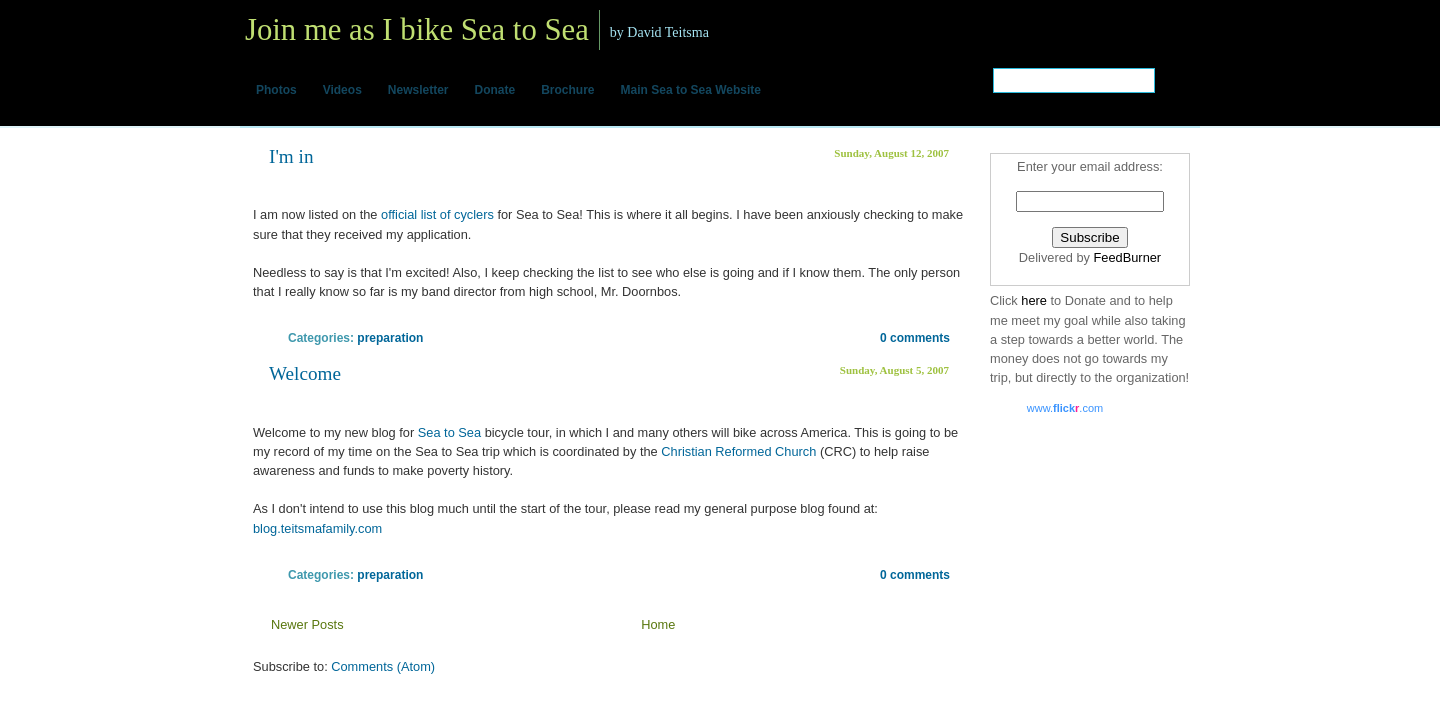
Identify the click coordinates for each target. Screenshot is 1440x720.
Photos (276, 90)
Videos (342, 90)
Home (658, 624)
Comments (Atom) (383, 666)
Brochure (567, 90)
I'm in (291, 156)
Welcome (305, 373)
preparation (390, 338)
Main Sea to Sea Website (691, 90)
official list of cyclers (437, 214)
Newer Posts (307, 624)
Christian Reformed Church (740, 451)
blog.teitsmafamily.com (317, 528)
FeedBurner (1128, 257)
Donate (495, 90)
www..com (1065, 408)
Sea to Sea (449, 432)
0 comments (915, 338)
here (1035, 300)
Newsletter (418, 90)
